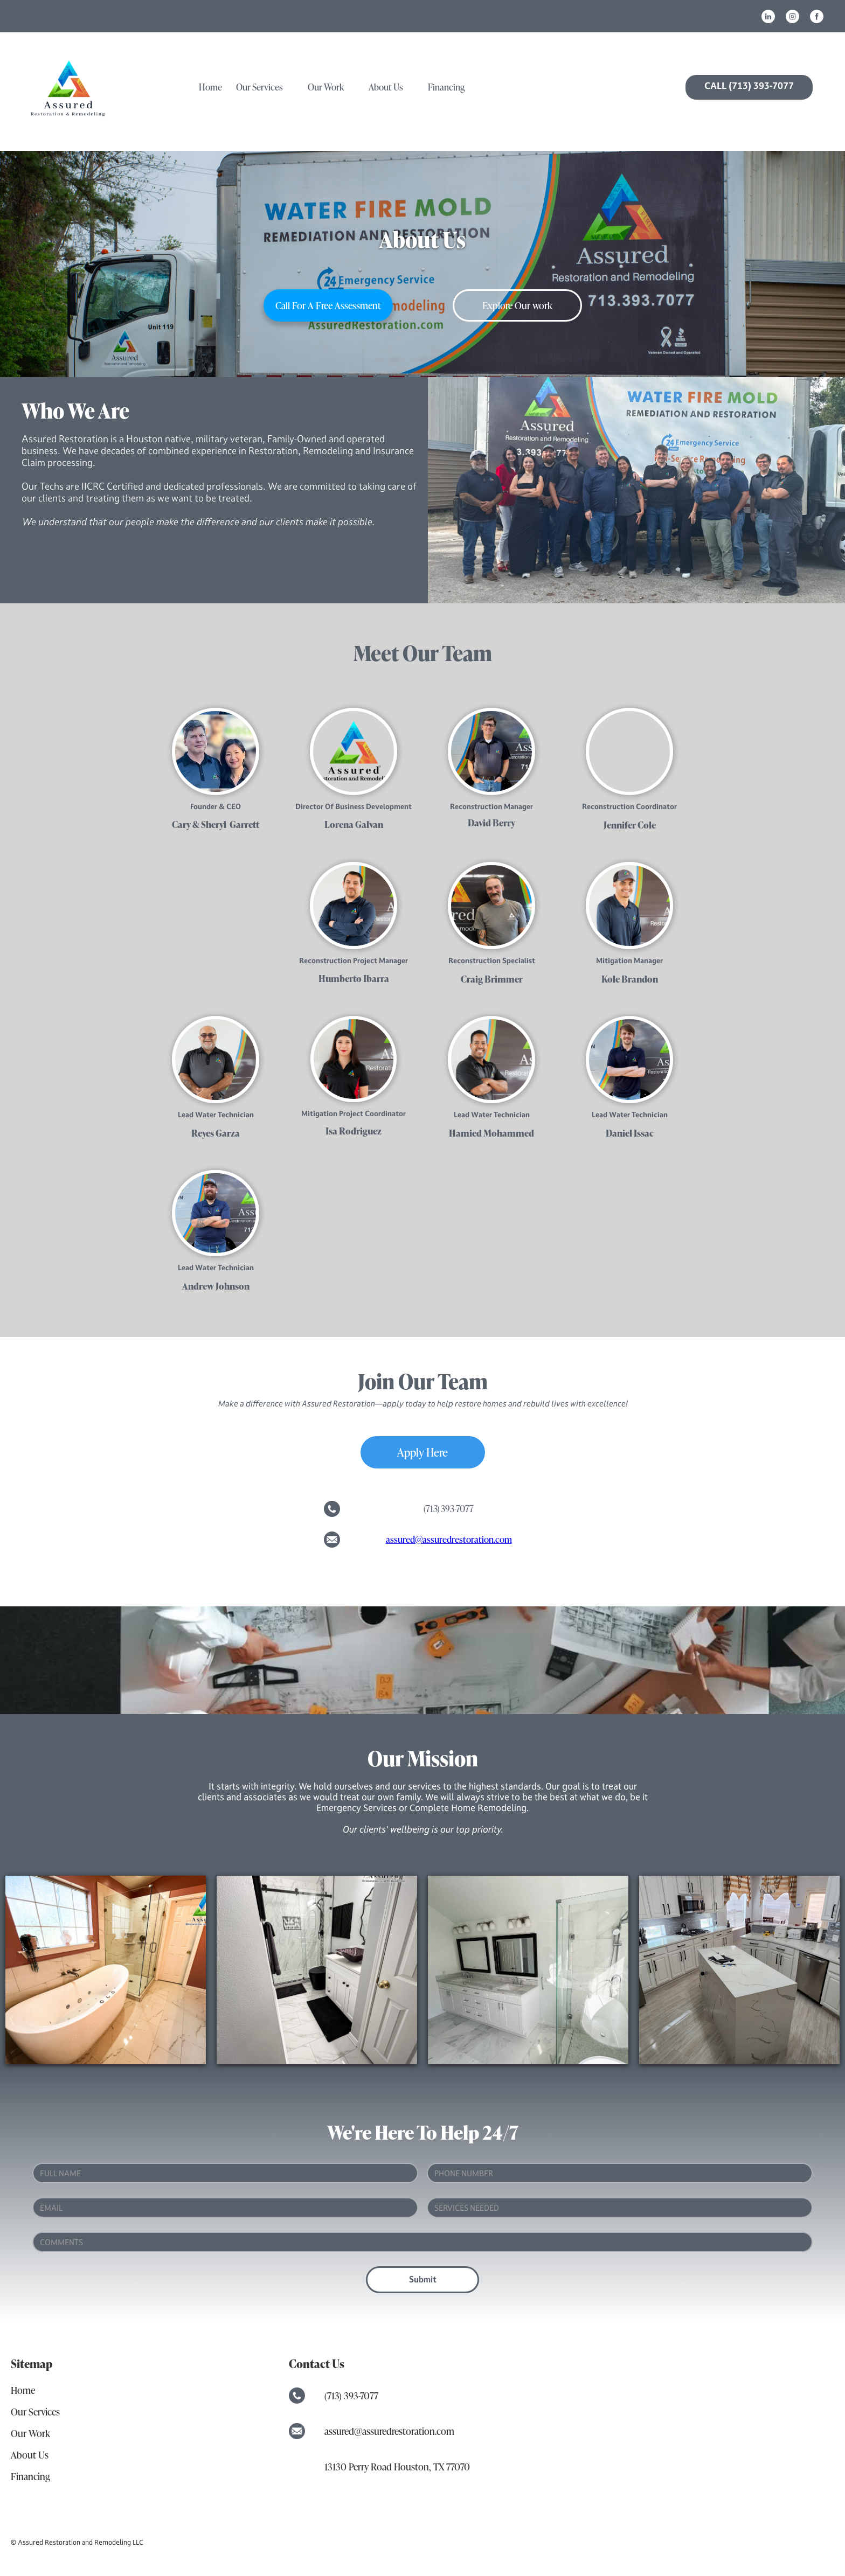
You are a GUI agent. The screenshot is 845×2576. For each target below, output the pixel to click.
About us (386, 87)
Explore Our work (517, 305)
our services (259, 87)
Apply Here (422, 1452)
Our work (326, 87)
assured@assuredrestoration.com (449, 1539)
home (210, 87)
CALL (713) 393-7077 (749, 86)
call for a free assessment (328, 305)
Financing (446, 87)
